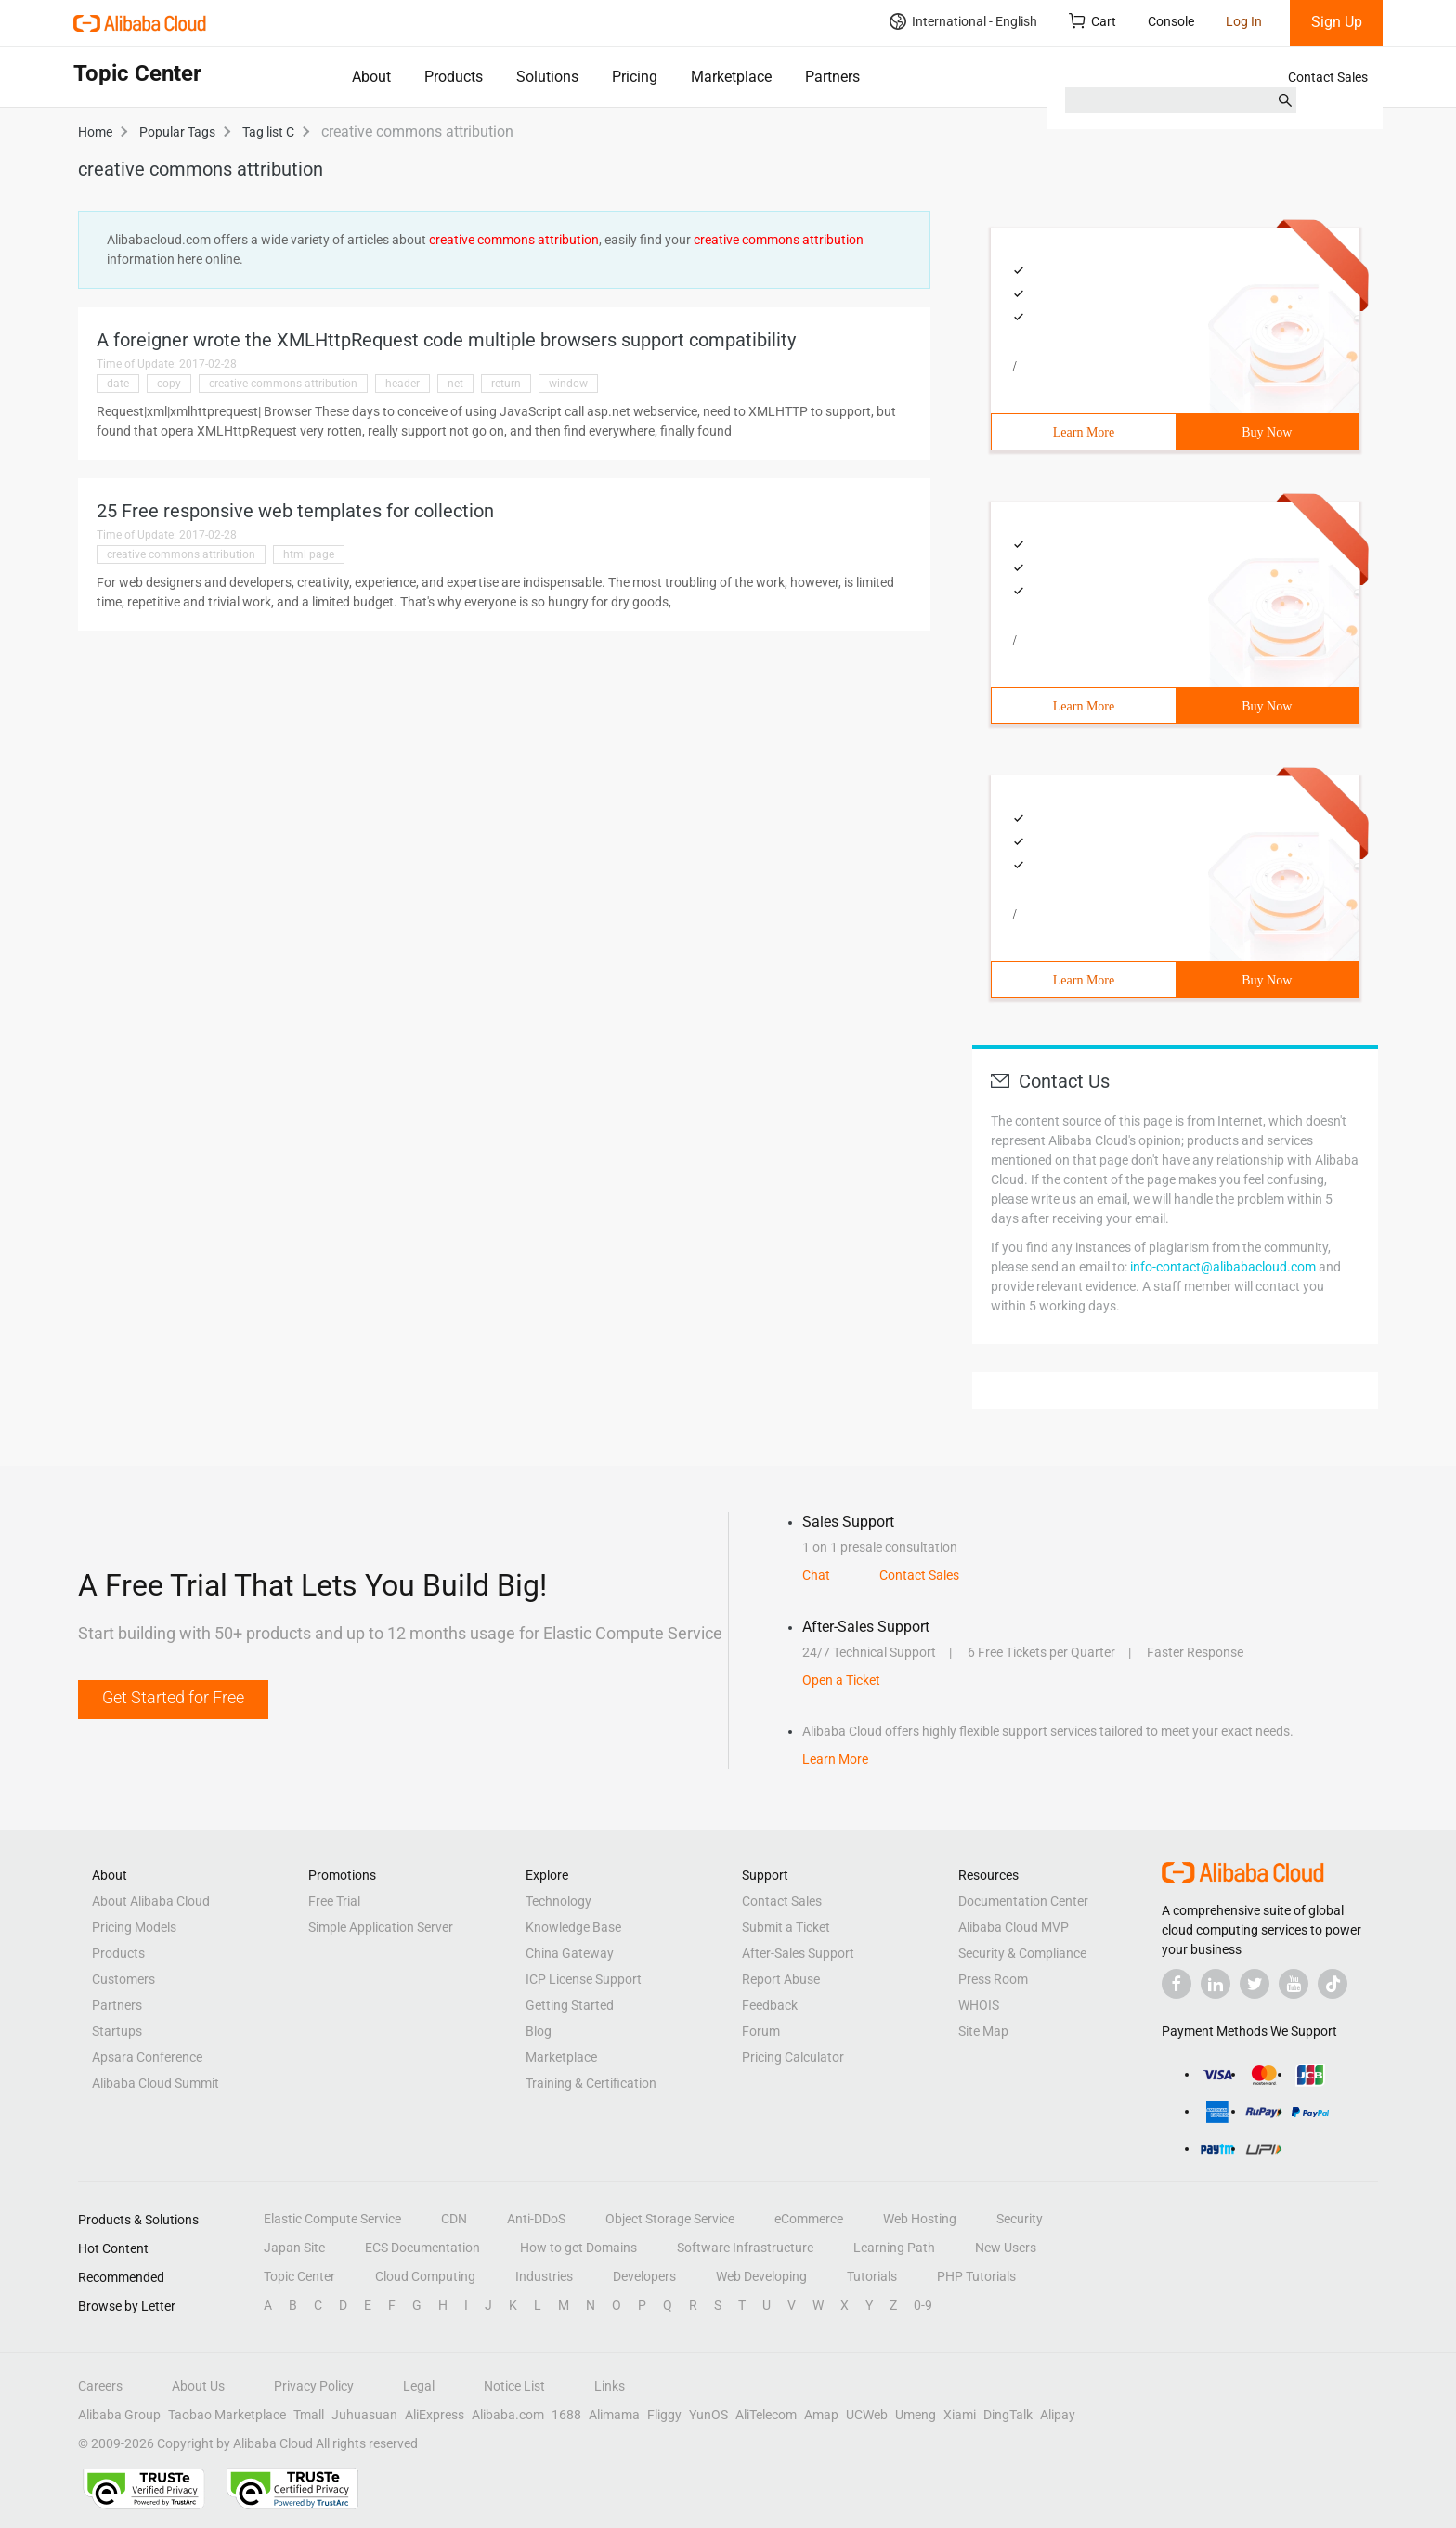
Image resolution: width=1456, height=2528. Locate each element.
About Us (198, 2385)
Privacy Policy (314, 2385)
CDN (454, 2218)
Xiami (959, 2414)
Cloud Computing (425, 2276)
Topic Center (299, 2276)
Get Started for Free (173, 1697)
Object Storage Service (669, 2218)
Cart (1092, 21)
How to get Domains (578, 2247)
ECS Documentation (422, 2247)
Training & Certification (591, 2083)
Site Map (983, 2031)
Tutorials (872, 2276)
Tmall (308, 2414)
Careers (100, 2385)
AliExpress (434, 2414)
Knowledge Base (573, 1927)
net (455, 383)
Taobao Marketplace (227, 2414)
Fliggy (664, 2414)
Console (1171, 21)
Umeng (915, 2414)
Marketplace (731, 76)
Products (453, 76)
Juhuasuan (364, 2414)
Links (609, 2385)
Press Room (993, 1979)
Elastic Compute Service (332, 2218)
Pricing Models (134, 1927)
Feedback (770, 2005)
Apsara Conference (147, 2057)
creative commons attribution (283, 383)
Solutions (547, 76)
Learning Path (894, 2247)
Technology (559, 1901)
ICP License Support (584, 1979)
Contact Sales (1328, 77)
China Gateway (570, 1953)
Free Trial (334, 1901)
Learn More (1083, 432)
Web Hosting (919, 2218)
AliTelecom (766, 2414)
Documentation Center (1023, 1901)
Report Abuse (781, 1979)
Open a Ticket (841, 1680)
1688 (566, 2414)
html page (308, 554)
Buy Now (1267, 432)
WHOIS (978, 2005)
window (568, 383)
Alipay (1057, 2414)
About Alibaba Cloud (151, 1901)
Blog (539, 2031)
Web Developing (761, 2276)
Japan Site (294, 2247)
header (402, 383)
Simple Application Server (380, 1927)
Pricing (634, 76)
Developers (644, 2276)
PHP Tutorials (976, 2276)
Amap (821, 2414)
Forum (761, 2031)
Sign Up (1336, 22)
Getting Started (570, 2005)
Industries (544, 2276)
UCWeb (867, 2414)
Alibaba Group (119, 2414)
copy (169, 383)
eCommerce (808, 2218)
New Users (1005, 2247)
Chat (816, 1575)
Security (1019, 2218)
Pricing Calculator (793, 2057)
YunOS (708, 2414)
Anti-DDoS (536, 2218)
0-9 (923, 2305)
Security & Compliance (1022, 1953)
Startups (117, 2031)
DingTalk (1008, 2414)
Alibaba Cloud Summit (155, 2083)
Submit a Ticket (786, 1927)
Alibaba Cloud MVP (1013, 1927)
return (506, 383)
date (118, 383)
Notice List (514, 2385)
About (371, 76)
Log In (1244, 21)
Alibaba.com (508, 2414)
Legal (419, 2385)
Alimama (614, 2414)
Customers (123, 1979)
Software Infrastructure (745, 2247)
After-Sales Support (798, 1953)
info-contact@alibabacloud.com (1223, 1266)
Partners (832, 76)
